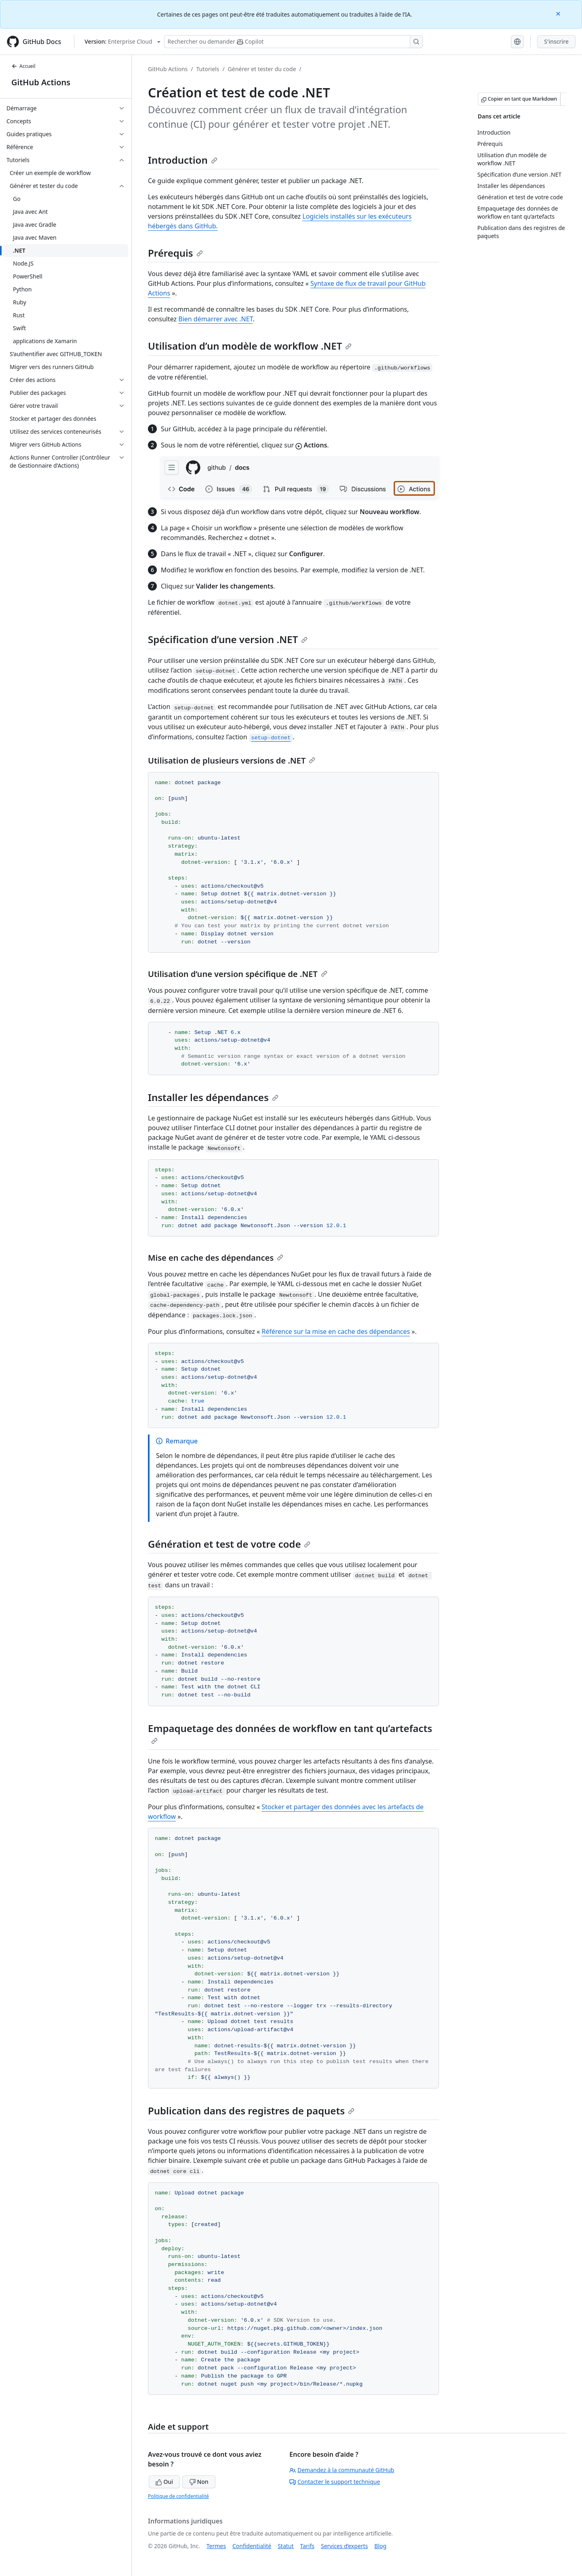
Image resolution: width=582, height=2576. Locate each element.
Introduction (182, 160)
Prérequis (175, 252)
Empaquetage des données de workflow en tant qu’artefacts (290, 1733)
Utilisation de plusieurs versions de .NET (231, 760)
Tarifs (307, 2546)
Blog (380, 2546)
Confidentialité (251, 2546)
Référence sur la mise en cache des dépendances (335, 1331)
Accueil (23, 66)
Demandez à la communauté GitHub (341, 2470)
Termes (216, 2546)
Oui (164, 2481)
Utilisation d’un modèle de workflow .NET (250, 345)
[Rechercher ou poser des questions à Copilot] (293, 41)
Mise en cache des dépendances (215, 1257)
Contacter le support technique (334, 2481)
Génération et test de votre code (229, 1544)
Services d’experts (344, 2546)
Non (199, 2481)
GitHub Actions (40, 82)
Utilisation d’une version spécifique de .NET (237, 973)
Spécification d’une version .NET (228, 639)
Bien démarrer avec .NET (215, 318)
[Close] (558, 13)
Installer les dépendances (213, 1097)
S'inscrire (556, 41)
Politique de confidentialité (178, 2496)
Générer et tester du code (262, 69)
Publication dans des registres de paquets (251, 2110)
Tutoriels (207, 69)
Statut (285, 2546)
